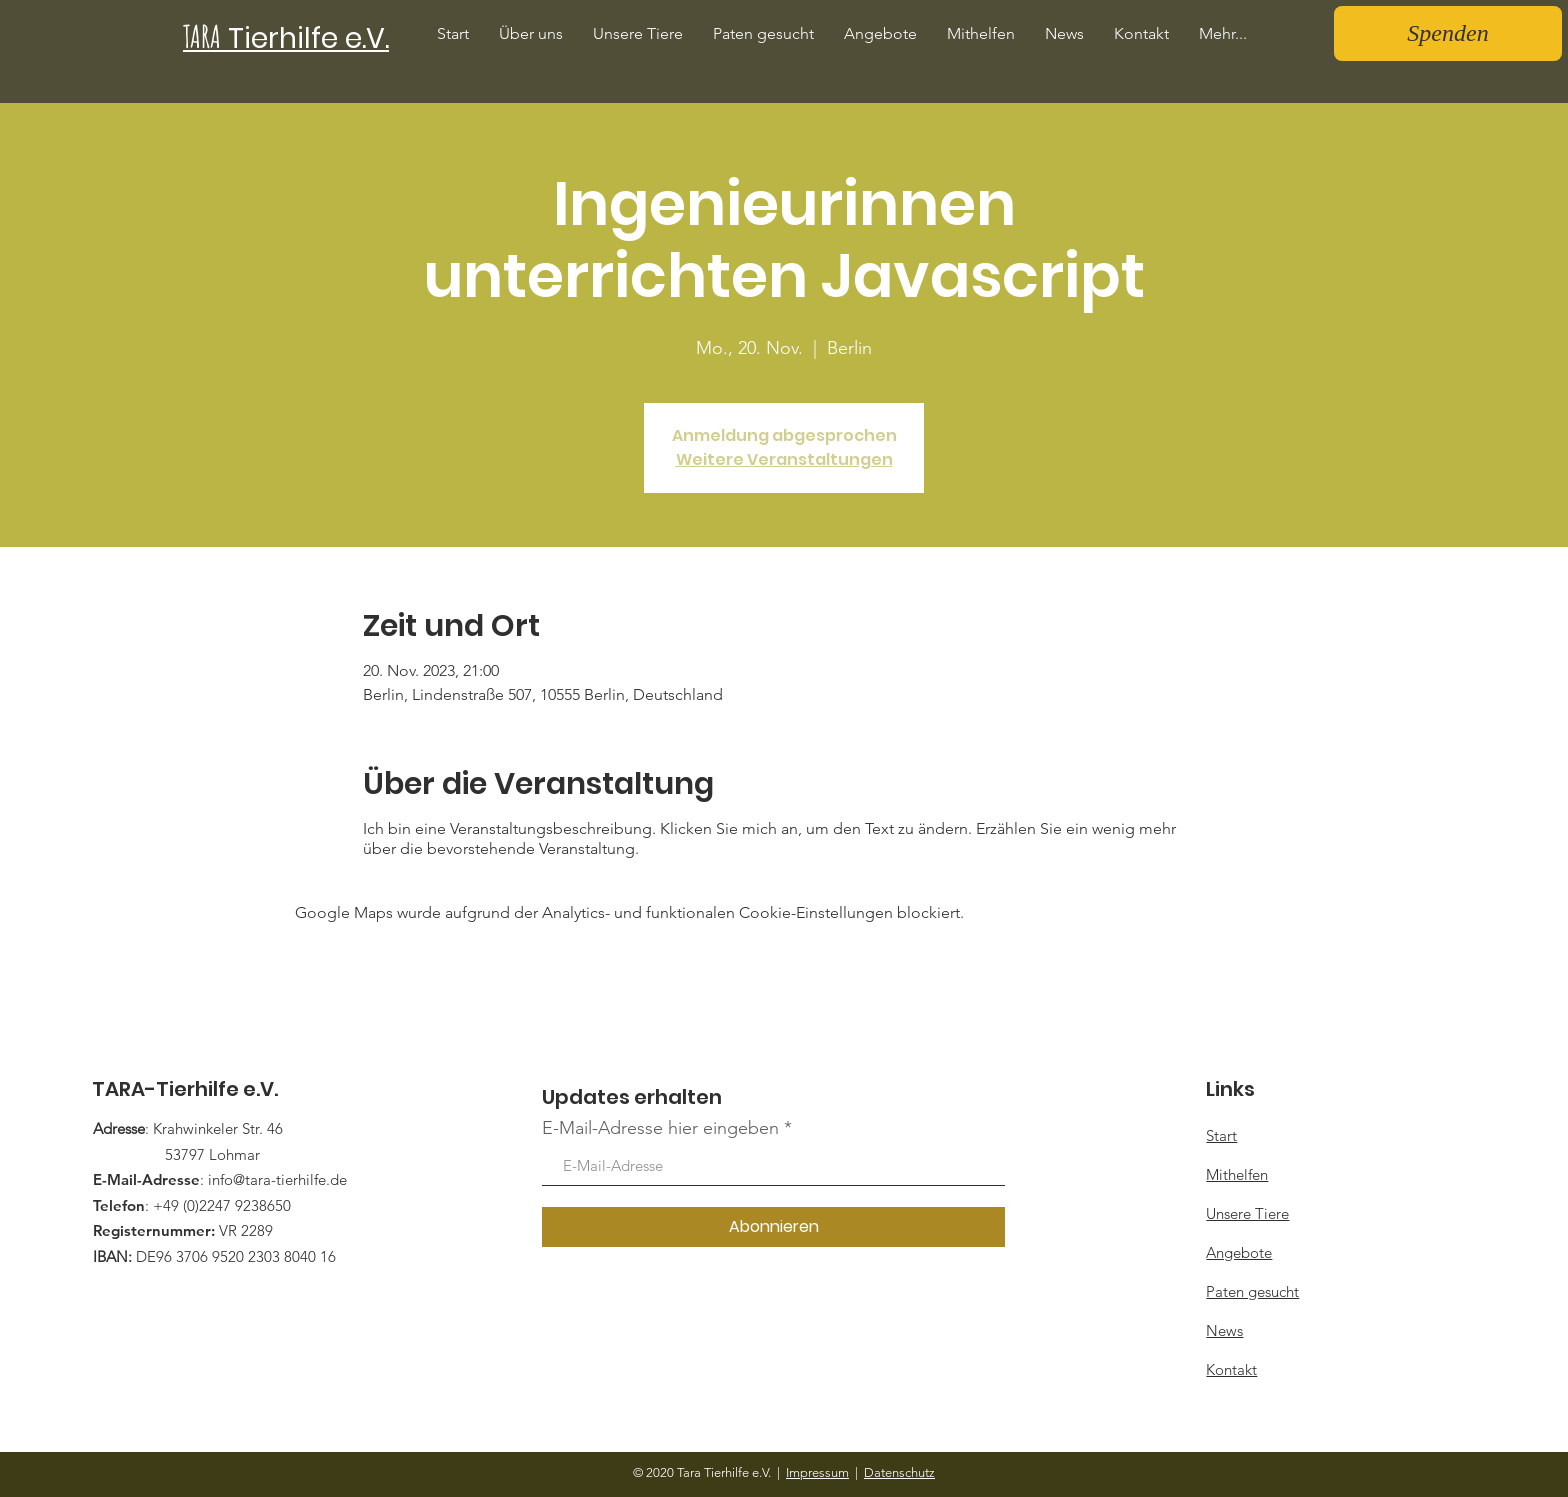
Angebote (1239, 1252)
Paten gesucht (1252, 1291)
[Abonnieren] (773, 1227)
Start (1221, 1135)
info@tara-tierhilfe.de (277, 1179)
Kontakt (1231, 1369)
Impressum (817, 1472)
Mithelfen (1237, 1174)
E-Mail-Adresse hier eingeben (660, 1128)
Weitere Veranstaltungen (784, 459)
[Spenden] (1448, 33)
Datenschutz (899, 1472)
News (1224, 1330)
